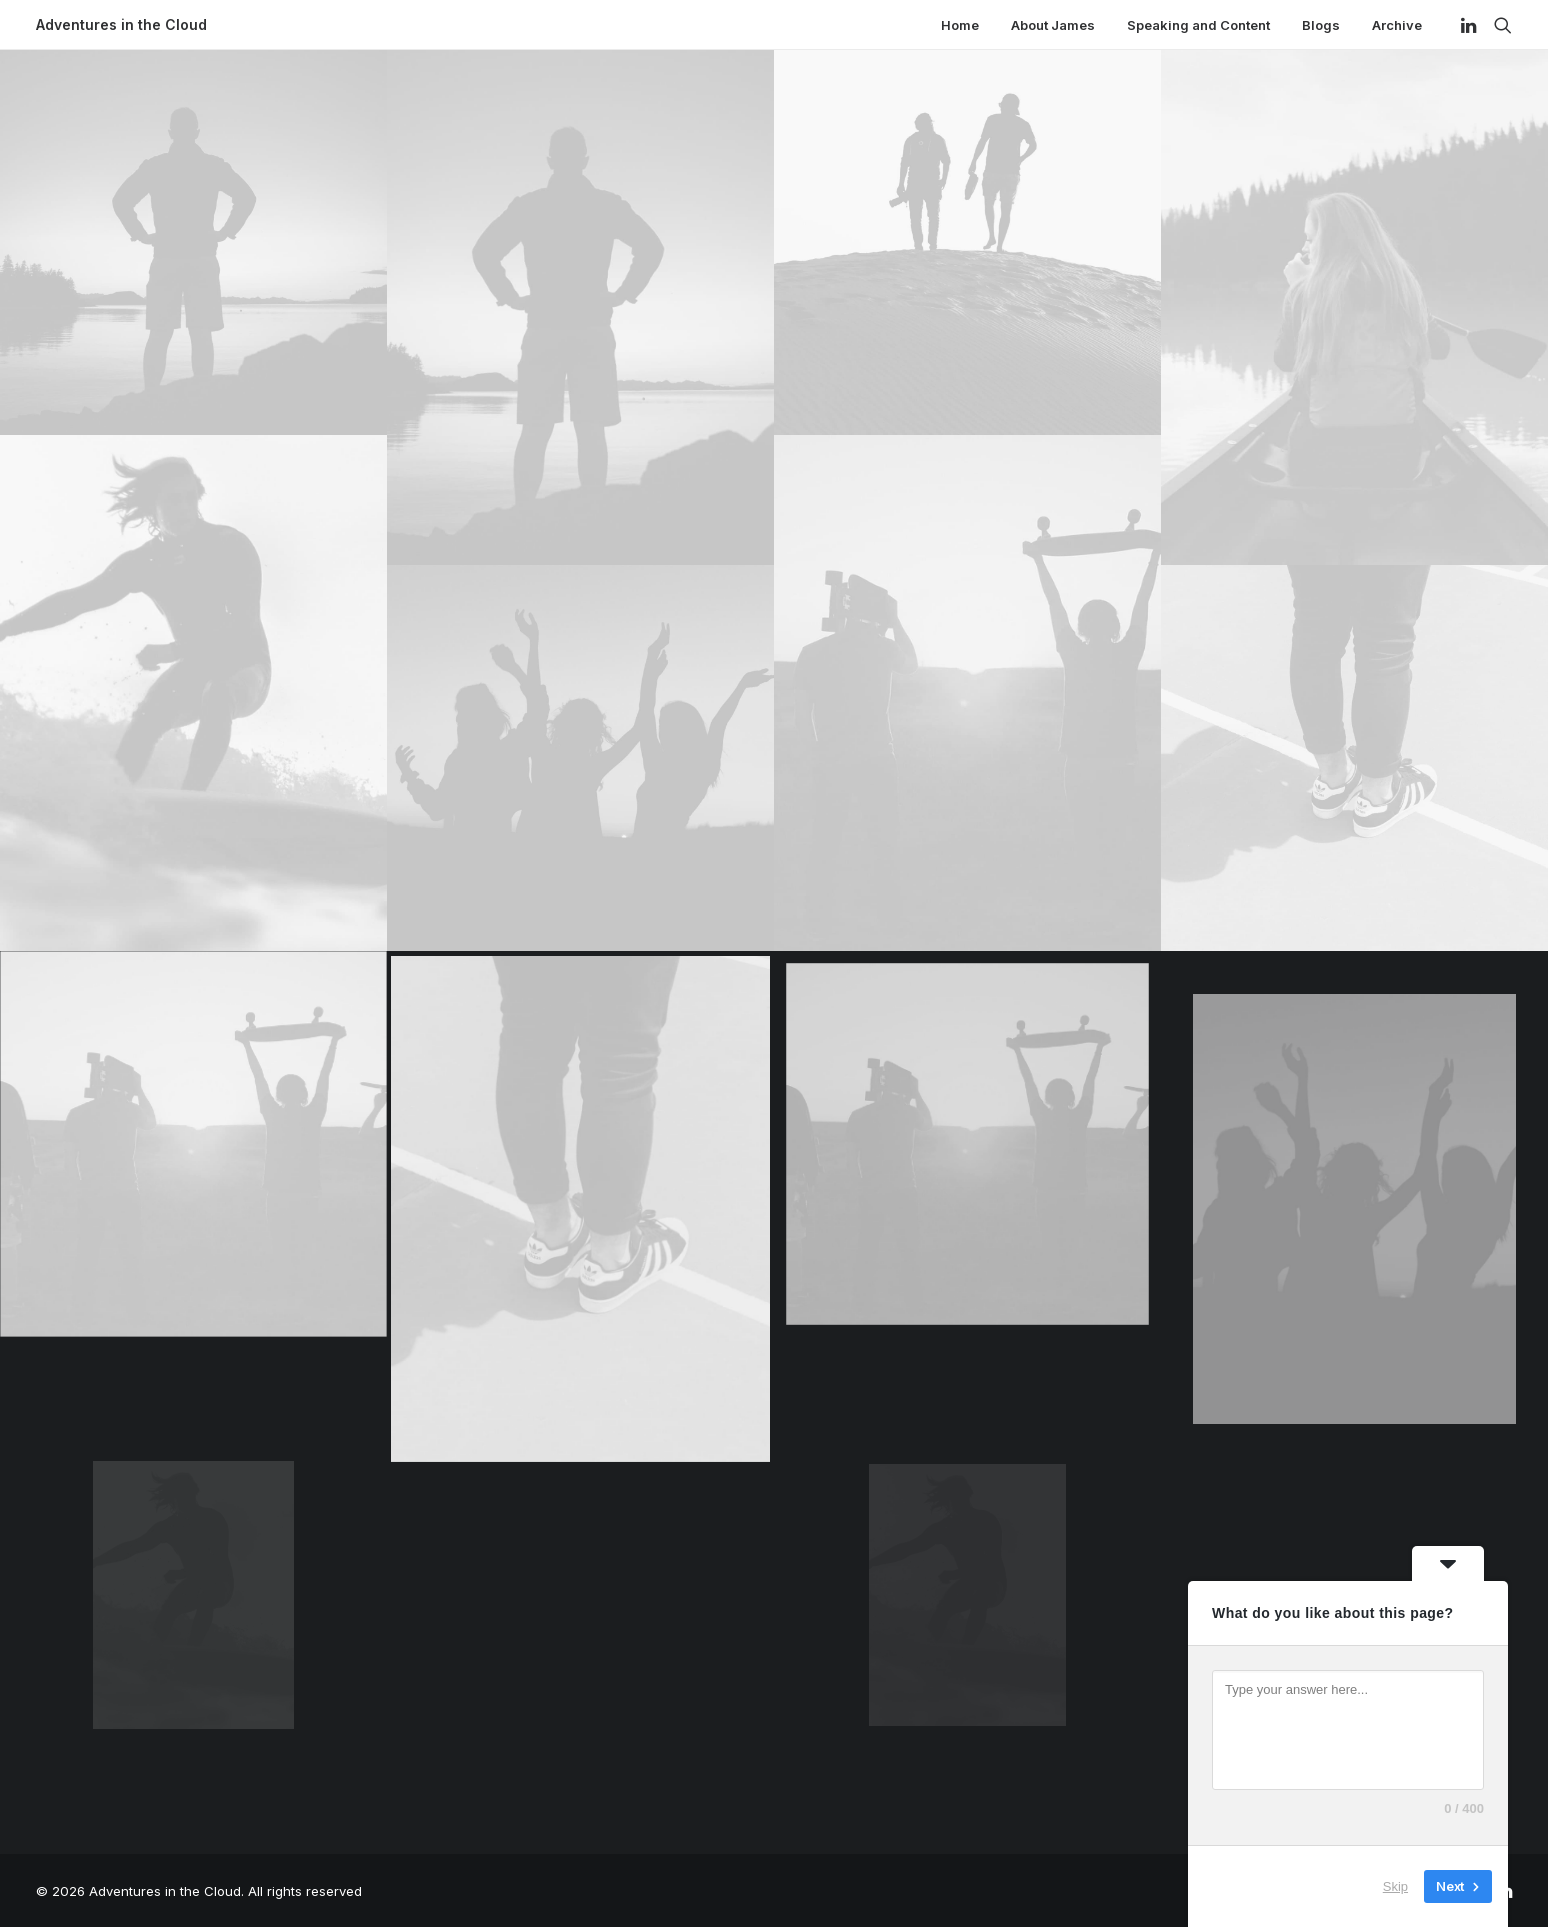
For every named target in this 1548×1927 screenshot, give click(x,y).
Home (960, 25)
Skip (1395, 1886)
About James (1053, 25)
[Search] (1498, 25)
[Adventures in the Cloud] (121, 25)
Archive (1397, 25)
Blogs (1321, 25)
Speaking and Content (1198, 25)
